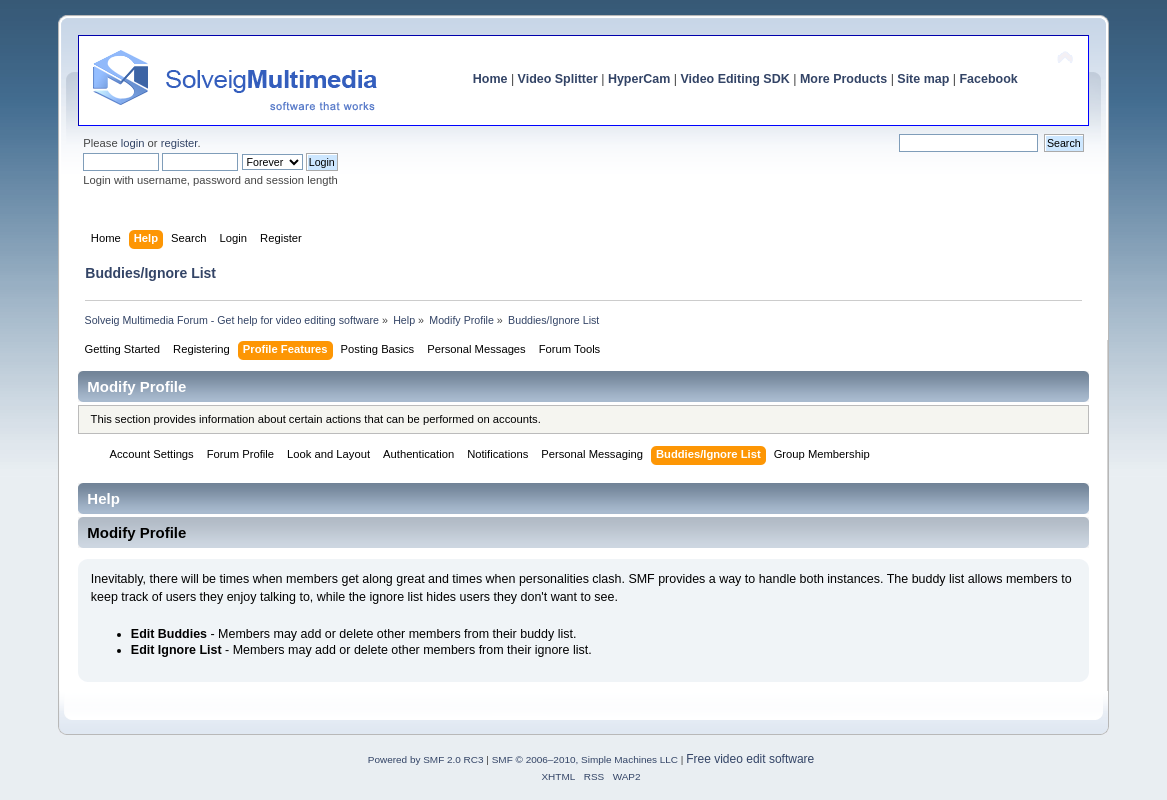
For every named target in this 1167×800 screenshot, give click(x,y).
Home (490, 79)
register (179, 143)
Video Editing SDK (734, 79)
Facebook (989, 79)
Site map (923, 79)
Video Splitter (558, 79)
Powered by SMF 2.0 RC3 (426, 759)
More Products (843, 79)
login (133, 143)
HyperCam (639, 79)
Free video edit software (750, 759)
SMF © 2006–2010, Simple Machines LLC (585, 759)
